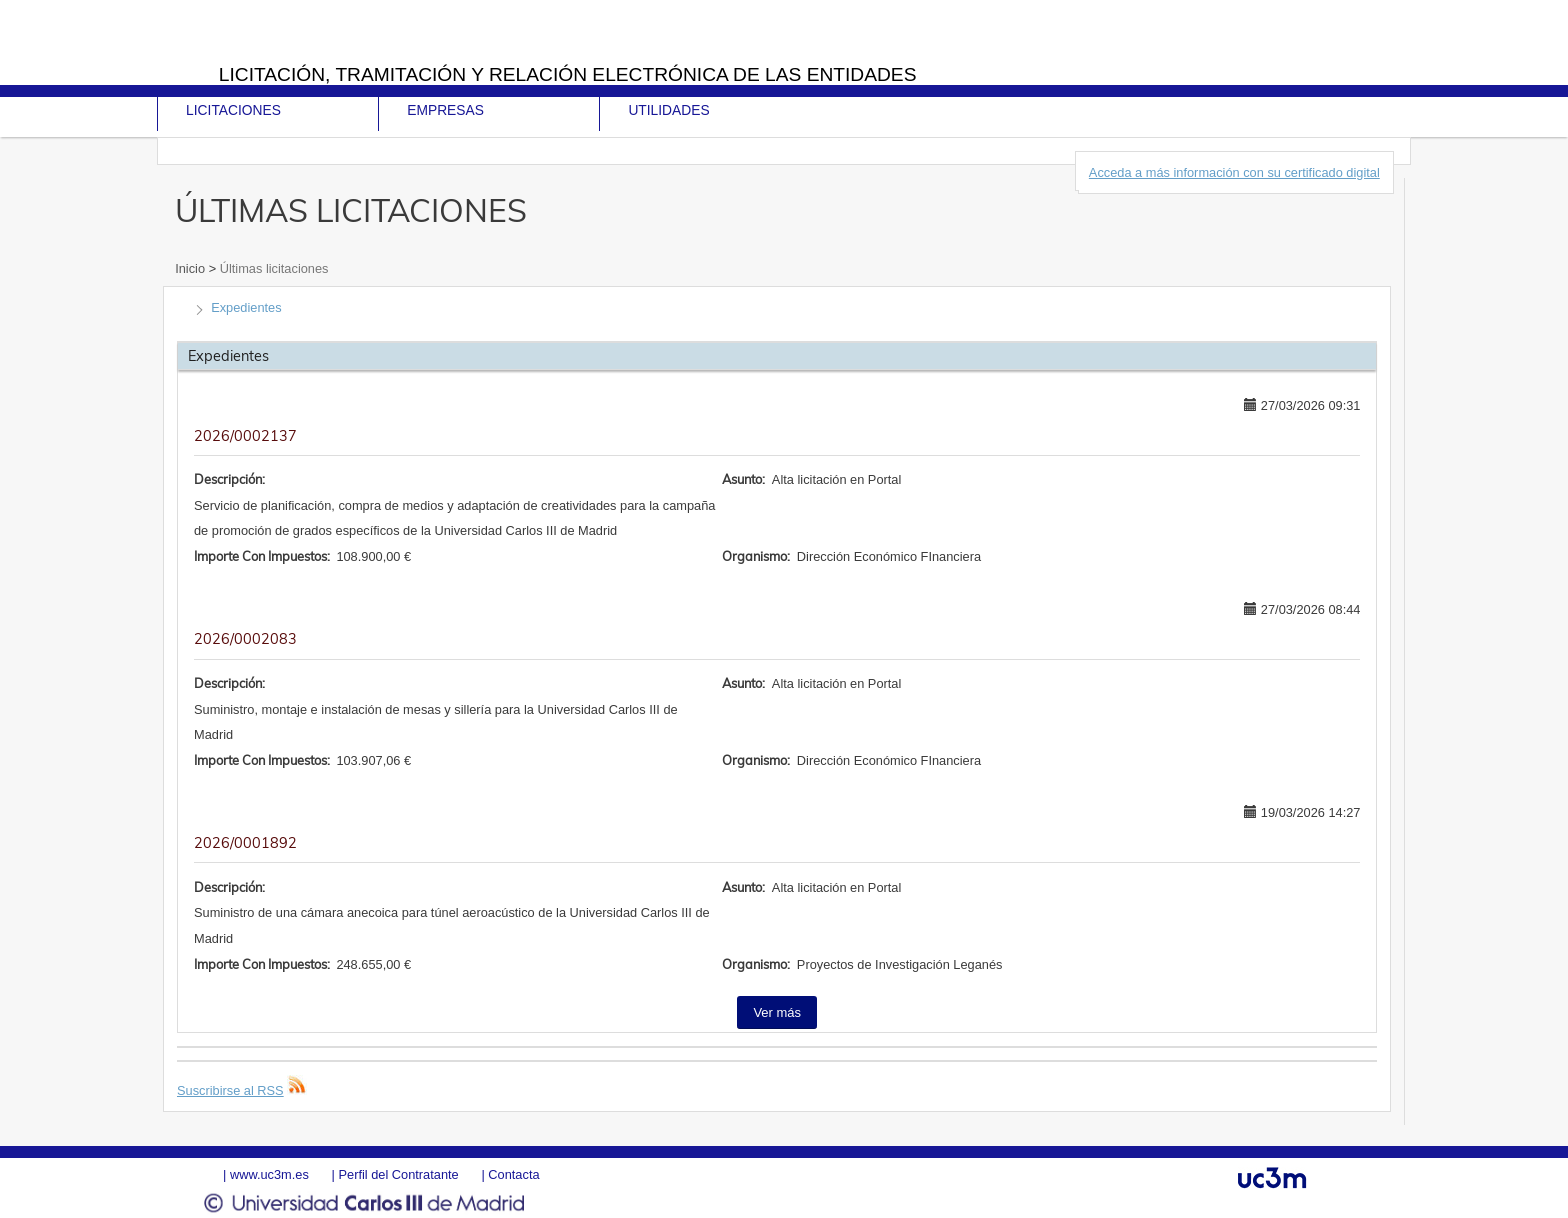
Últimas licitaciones (272, 268)
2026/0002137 (245, 436)
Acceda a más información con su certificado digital (1234, 172)
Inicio (191, 268)
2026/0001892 (245, 843)
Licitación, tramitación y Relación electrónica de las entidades (568, 74)
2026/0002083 (245, 639)
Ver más (777, 1012)
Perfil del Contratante (398, 1174)
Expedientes (246, 307)
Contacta (513, 1174)
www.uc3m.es (269, 1174)
